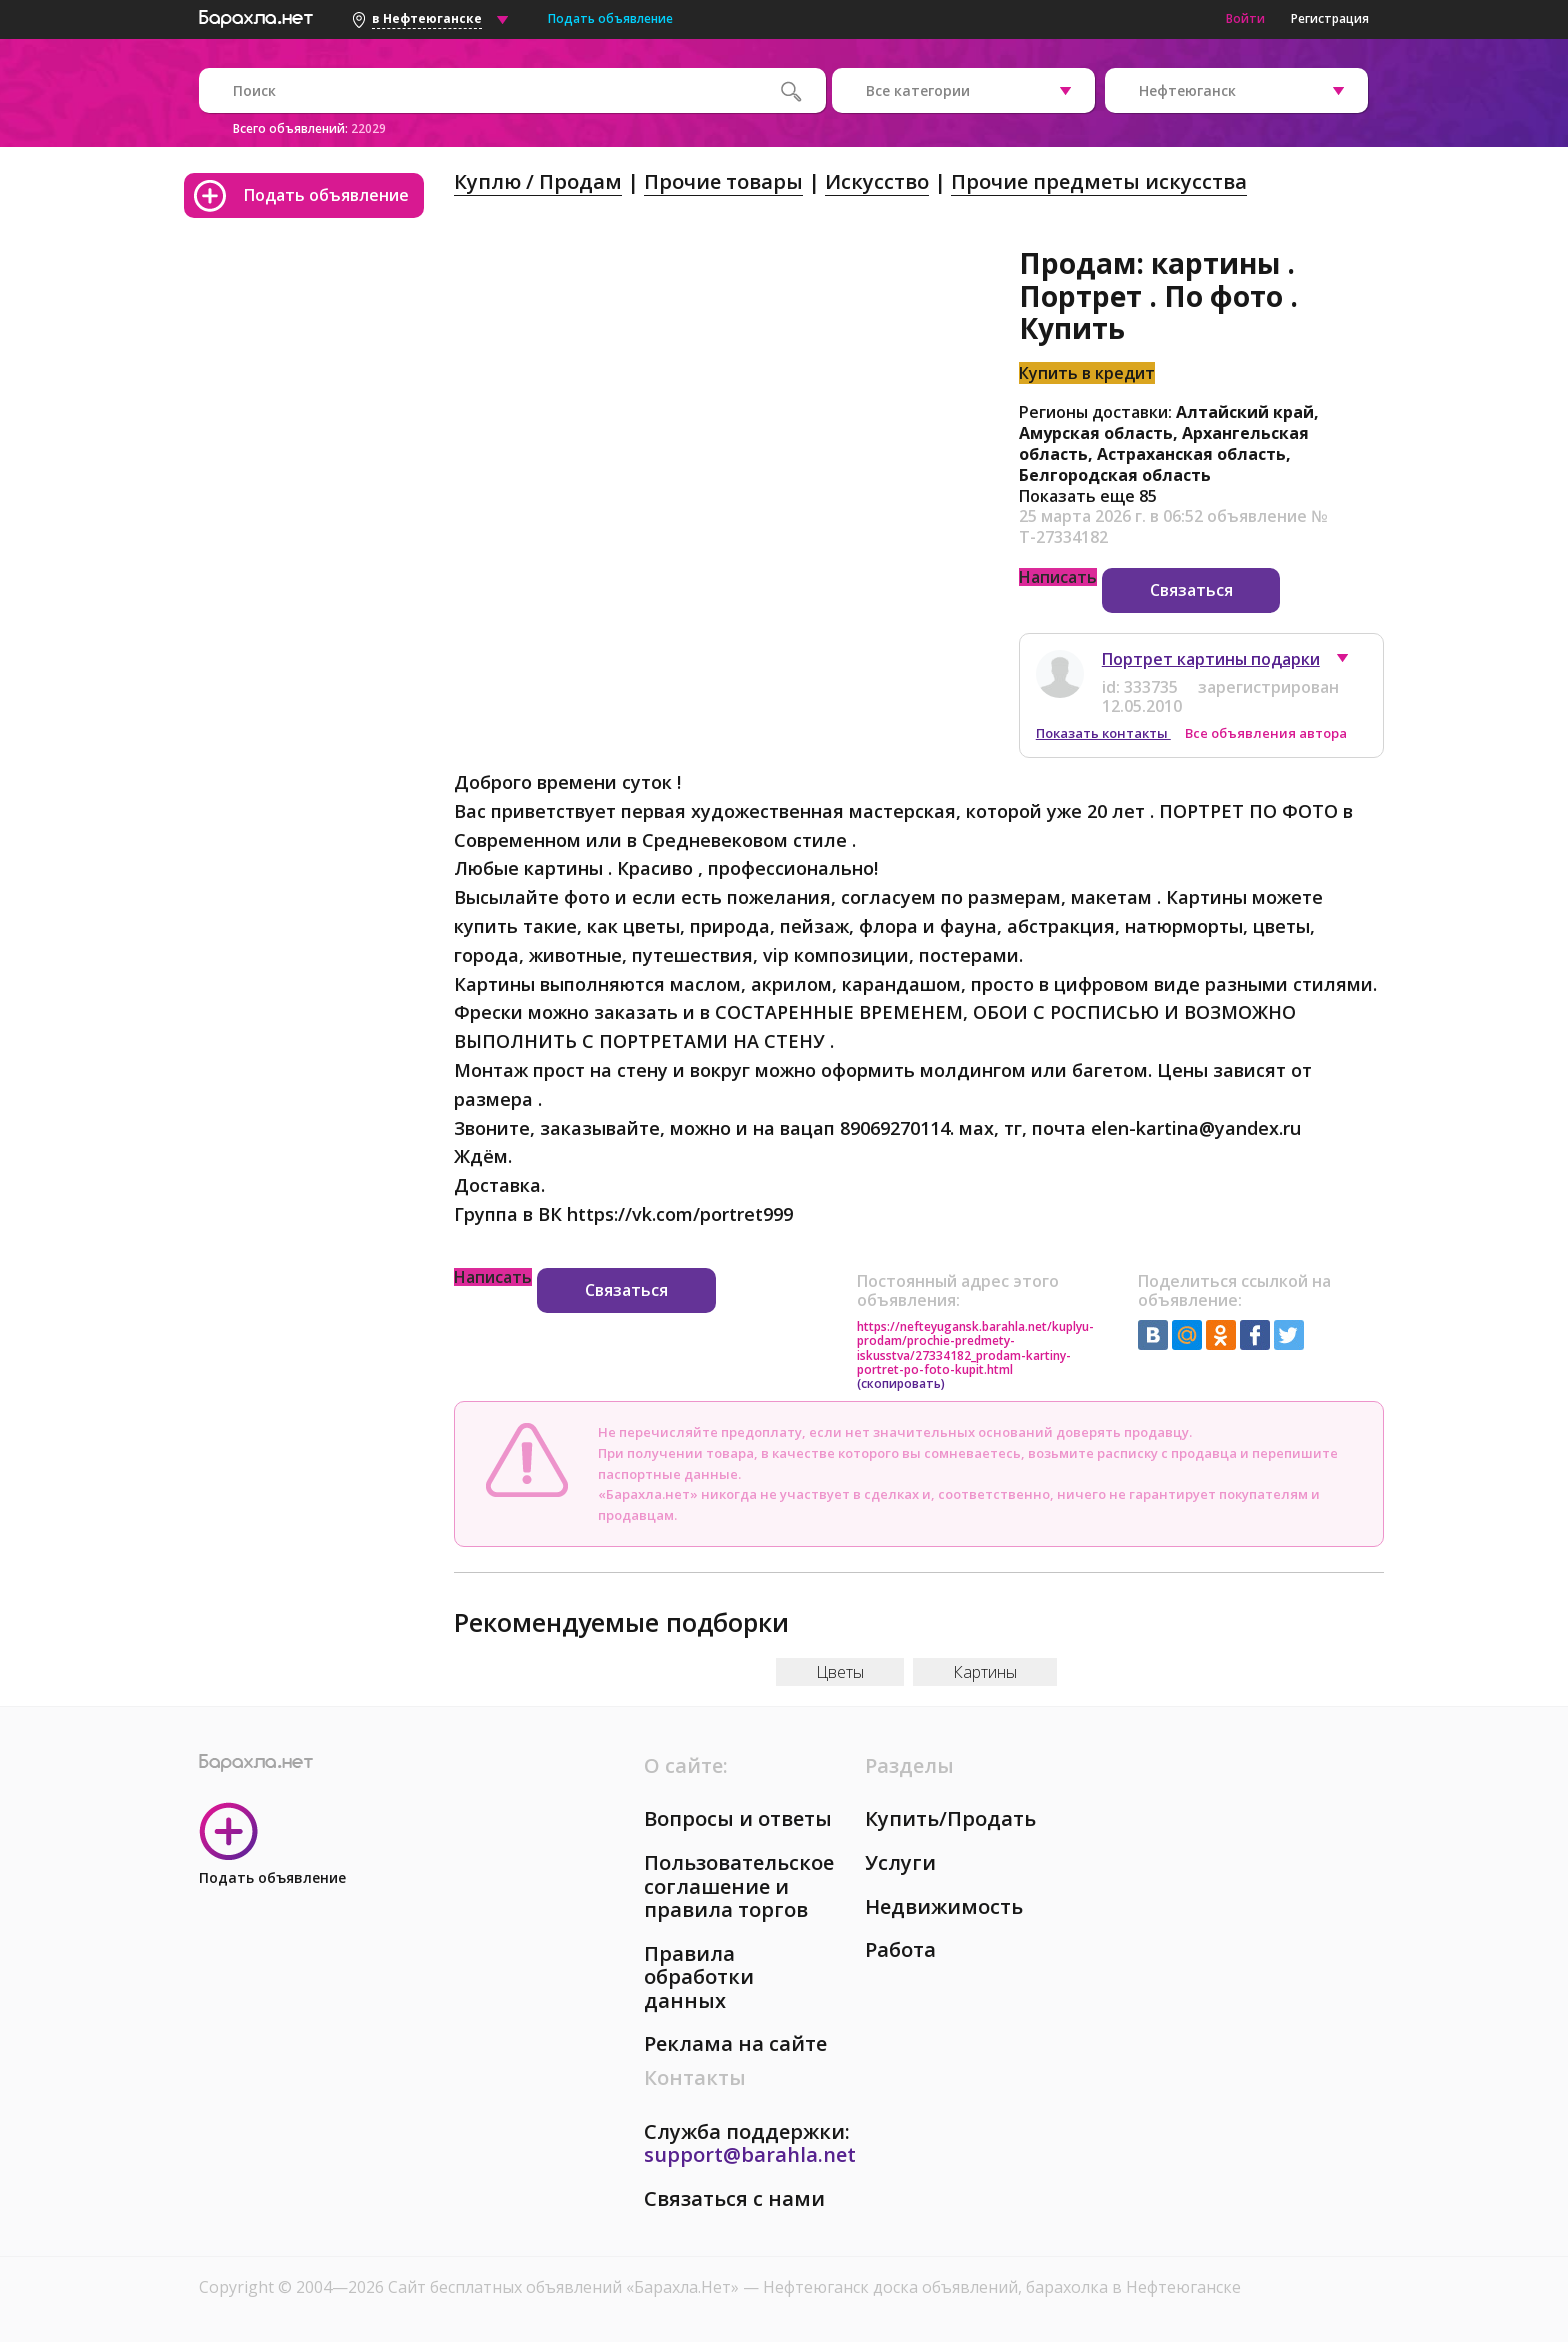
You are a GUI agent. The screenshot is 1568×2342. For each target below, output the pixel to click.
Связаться (1191, 590)
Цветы (840, 1672)
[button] (1352, 663)
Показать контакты (1103, 733)
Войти (1245, 18)
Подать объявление (610, 18)
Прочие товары (723, 181)
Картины (985, 1672)
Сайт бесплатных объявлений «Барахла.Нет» (565, 2287)
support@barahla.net (750, 2154)
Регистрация (1330, 18)
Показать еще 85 (1088, 496)
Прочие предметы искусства (1099, 181)
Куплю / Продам (538, 181)
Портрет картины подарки (1211, 659)
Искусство (877, 181)
